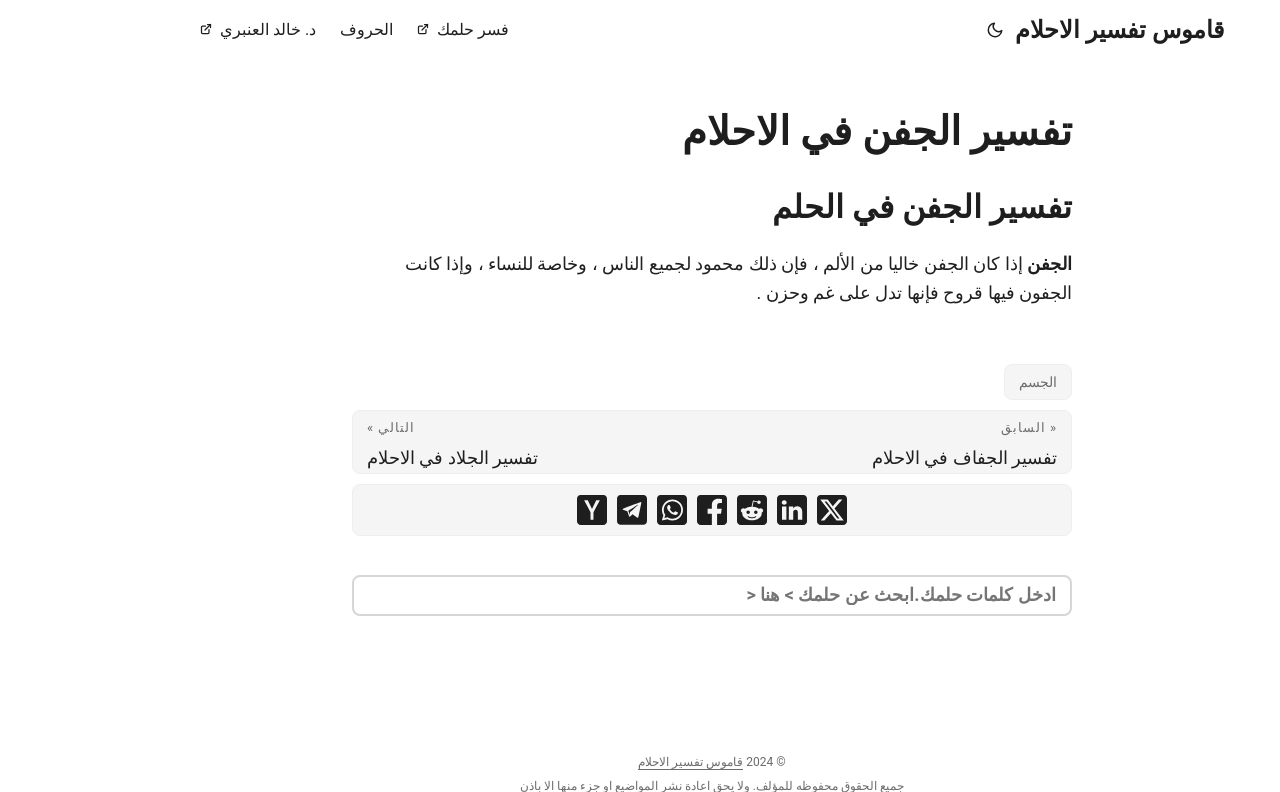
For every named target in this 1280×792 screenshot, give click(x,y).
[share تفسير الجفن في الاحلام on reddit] (680, 510)
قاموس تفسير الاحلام (1047, 30)
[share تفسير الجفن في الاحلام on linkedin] (720, 510)
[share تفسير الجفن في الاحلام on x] (760, 510)
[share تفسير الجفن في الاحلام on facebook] (640, 510)
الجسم (966, 382)
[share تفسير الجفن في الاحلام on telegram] (560, 510)
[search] (640, 595)
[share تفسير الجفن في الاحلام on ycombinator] (520, 510)
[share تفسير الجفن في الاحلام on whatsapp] (600, 510)
